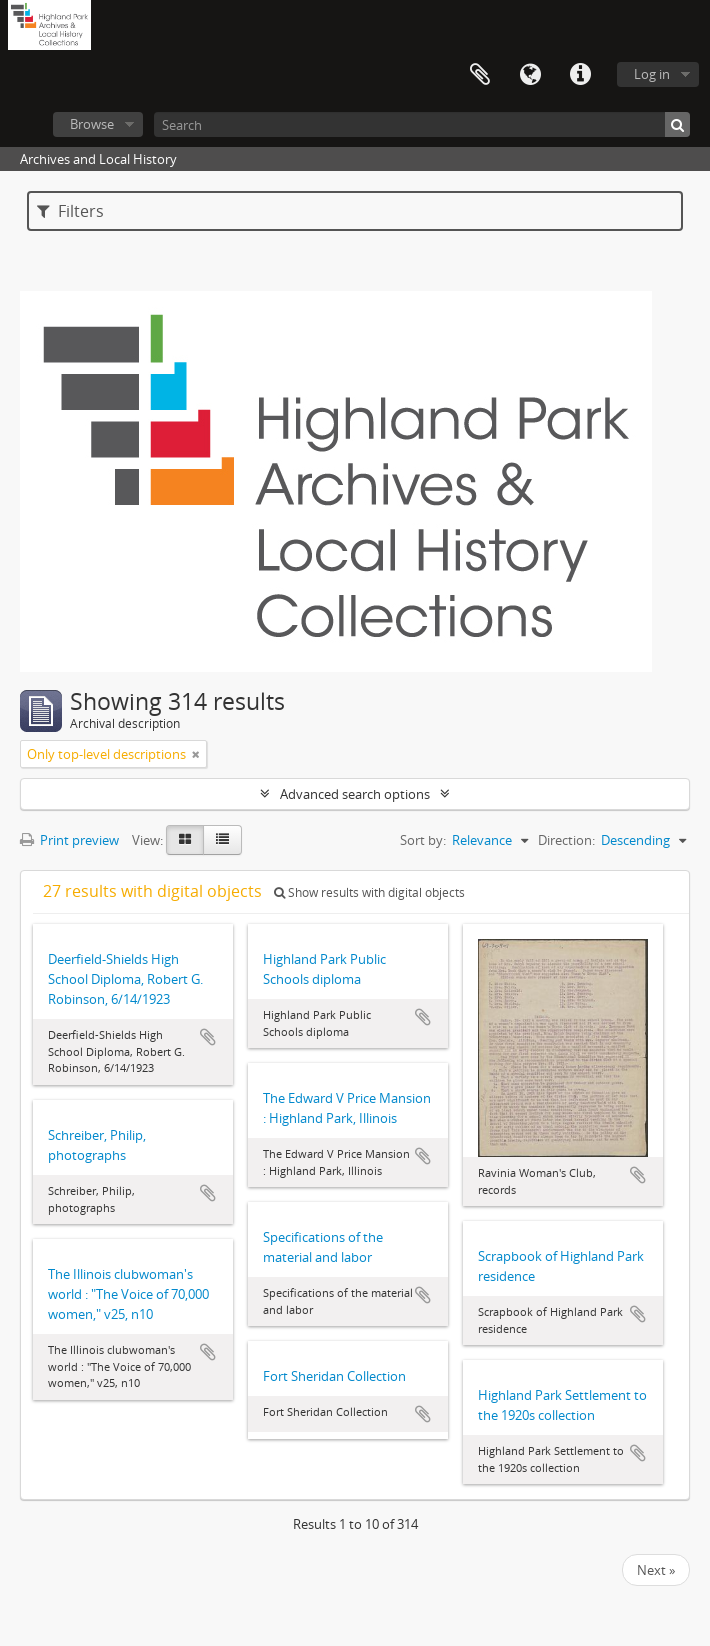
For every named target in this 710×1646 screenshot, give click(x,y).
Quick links (580, 75)
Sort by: (423, 840)
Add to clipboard (208, 1037)
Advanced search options (355, 794)
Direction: (566, 840)
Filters (70, 211)
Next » (656, 1570)
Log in (652, 74)
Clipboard (480, 75)
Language (530, 75)
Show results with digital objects (369, 892)
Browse (92, 124)
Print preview (69, 840)
